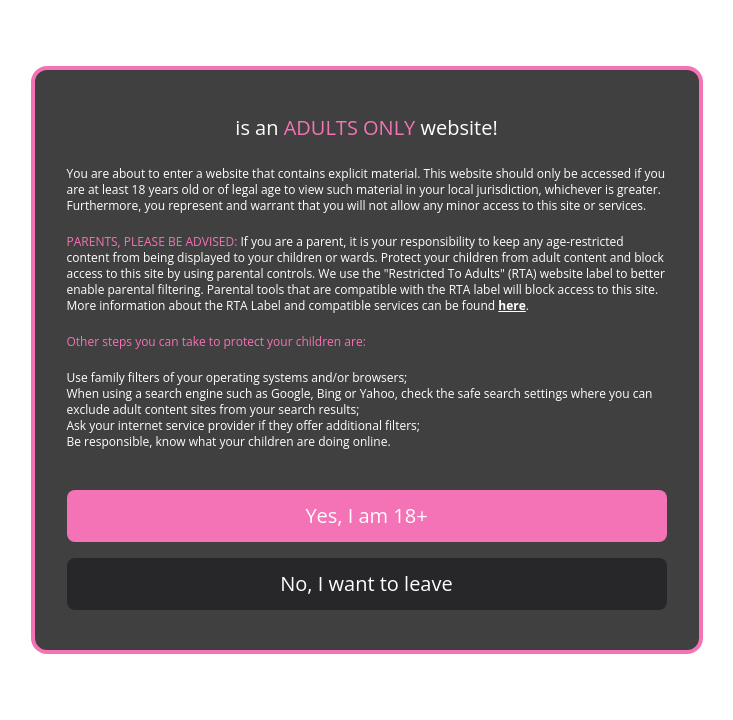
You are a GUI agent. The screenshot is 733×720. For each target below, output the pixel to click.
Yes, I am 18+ (366, 515)
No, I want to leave (366, 583)
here (512, 305)
